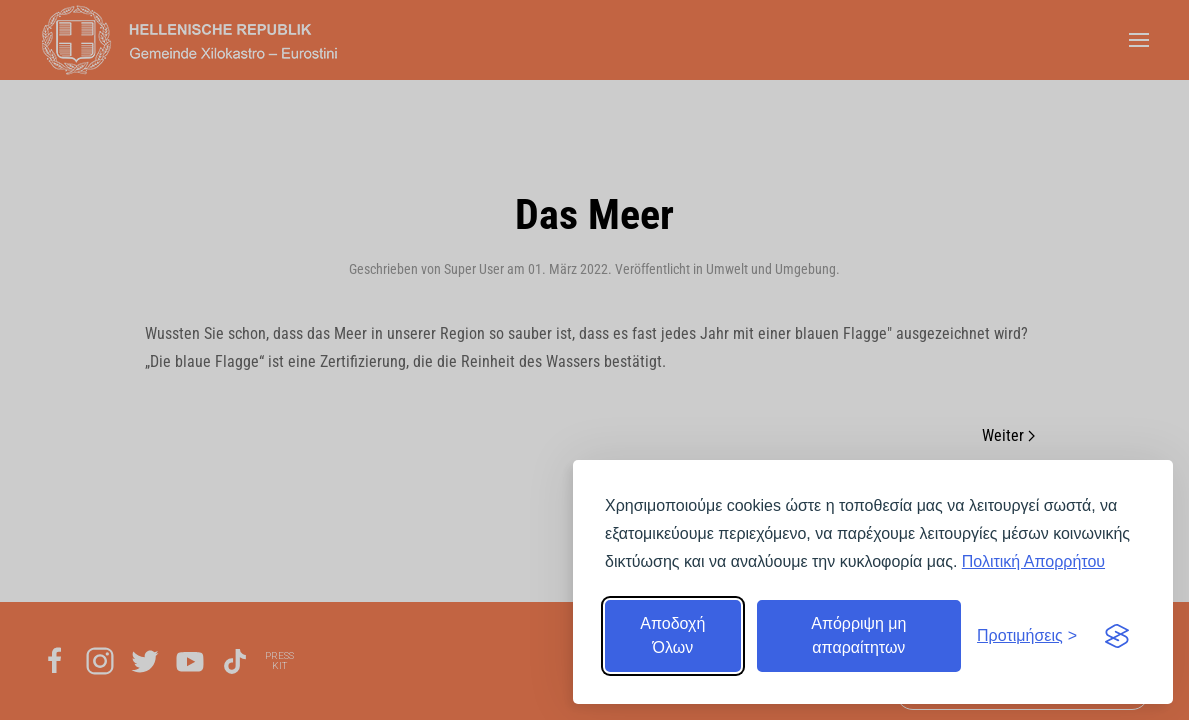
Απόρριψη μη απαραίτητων (858, 635)
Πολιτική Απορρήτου (1033, 561)
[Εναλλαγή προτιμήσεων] (1027, 636)
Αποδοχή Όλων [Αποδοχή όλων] (672, 635)
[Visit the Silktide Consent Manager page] (1117, 636)
